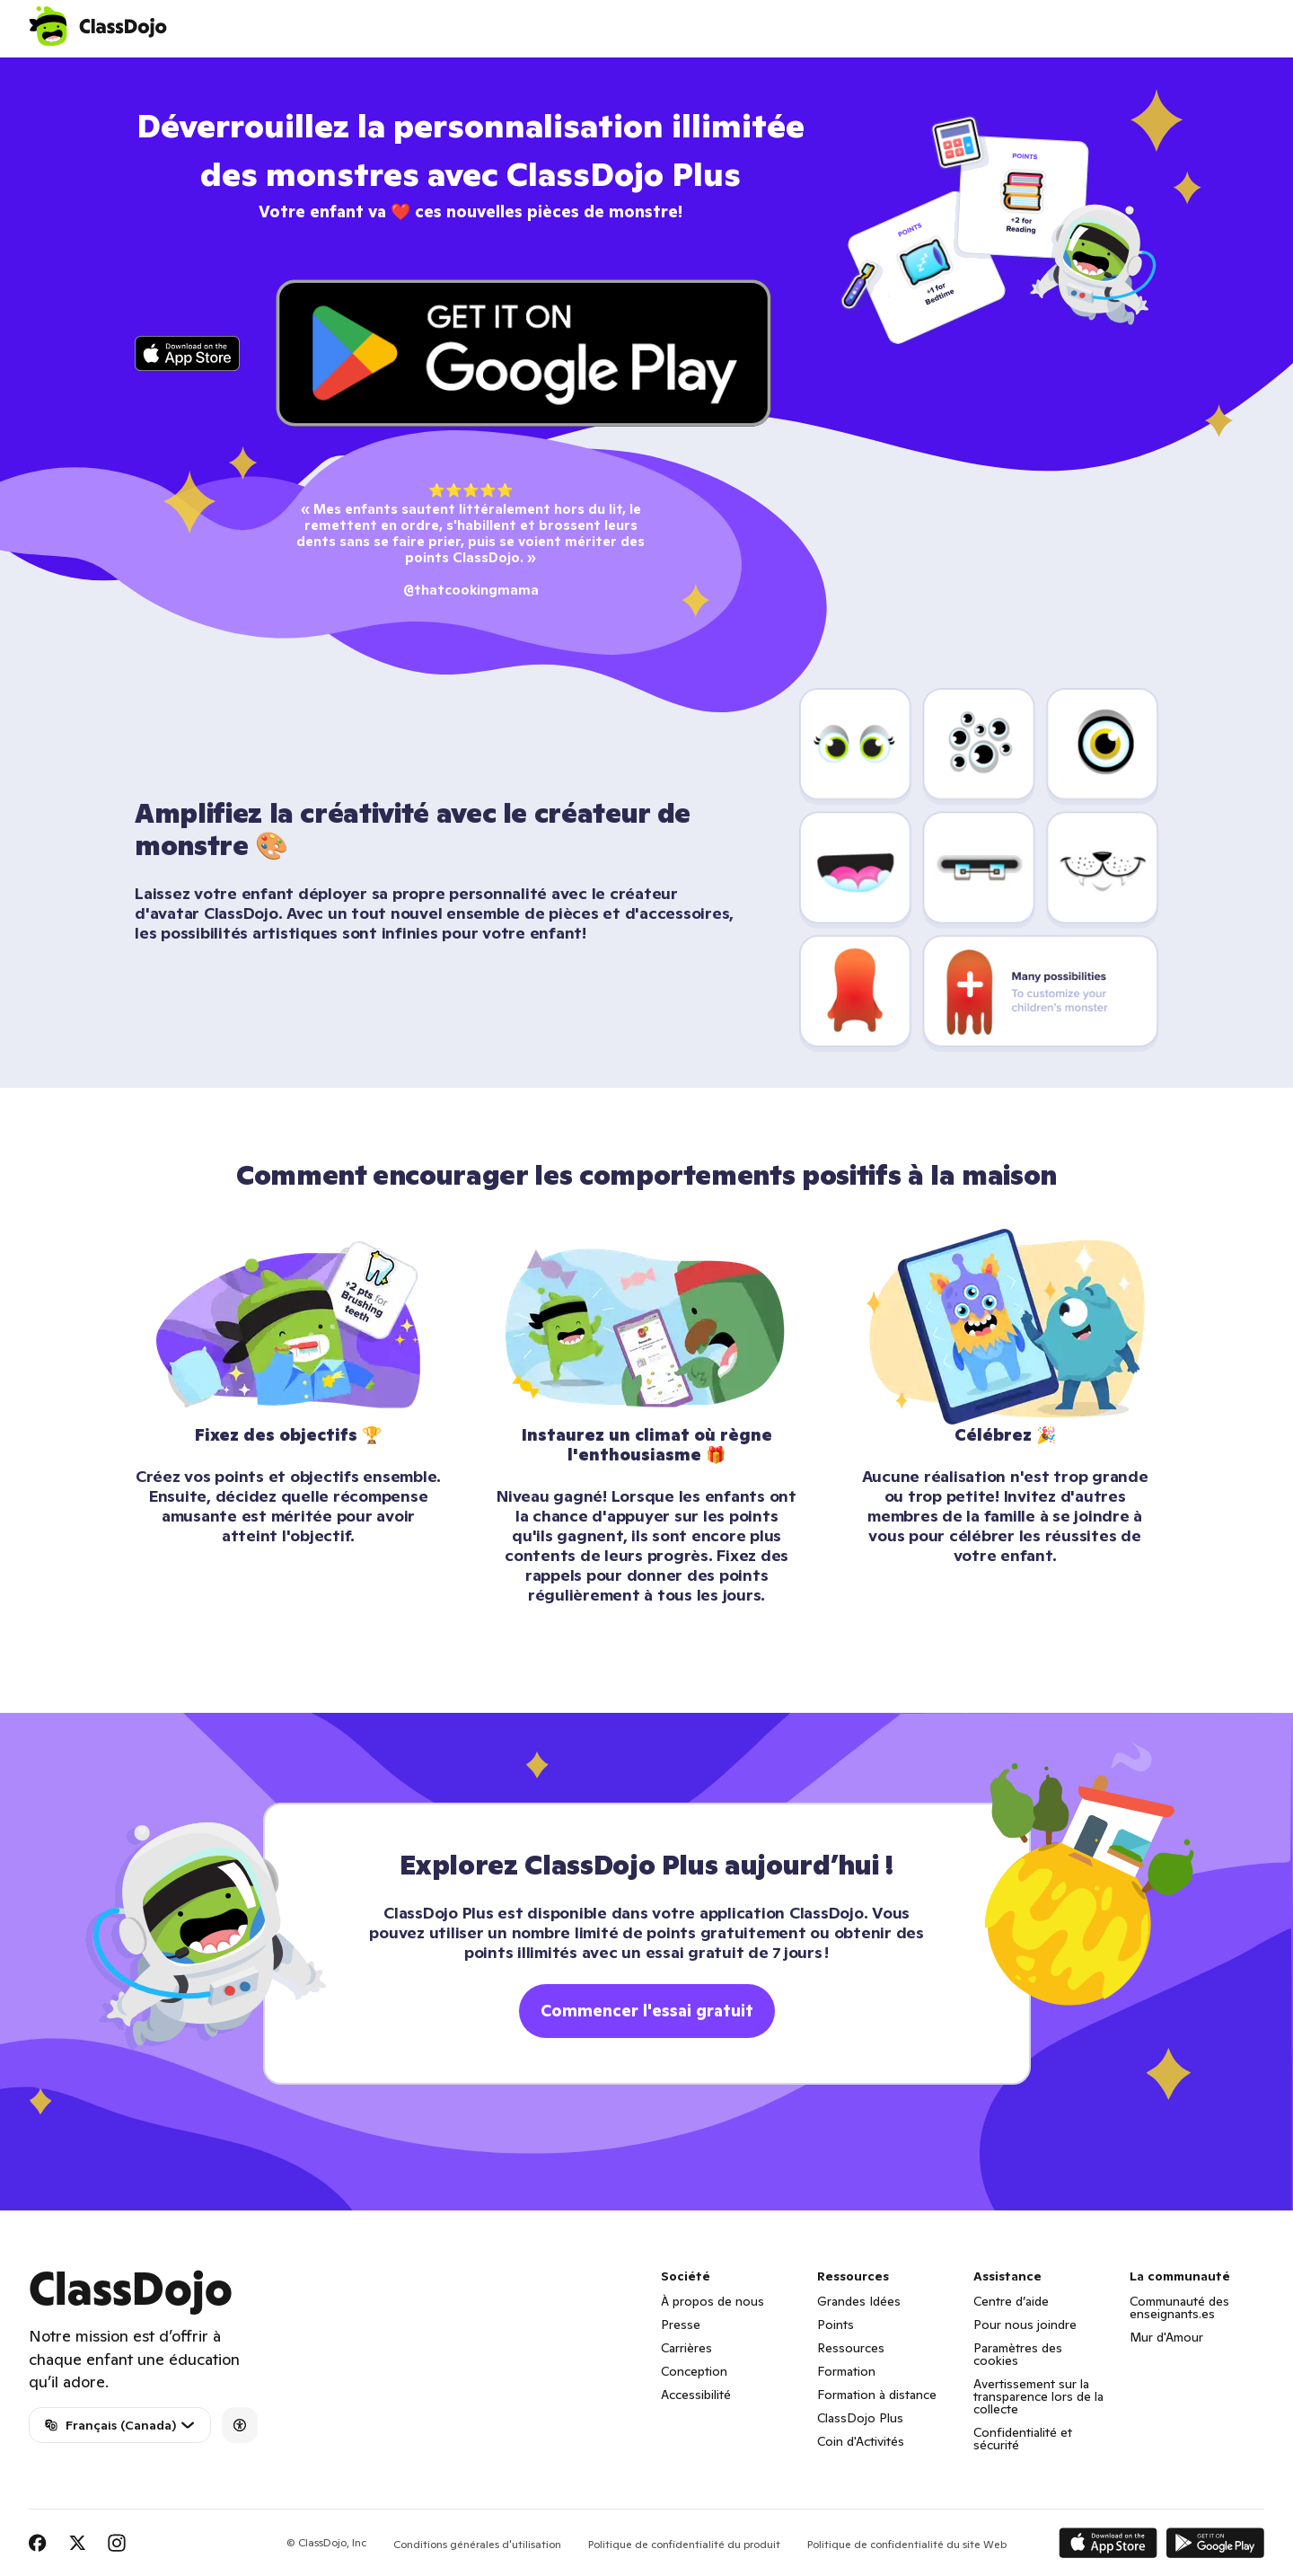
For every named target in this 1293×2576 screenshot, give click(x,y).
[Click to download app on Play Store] (523, 353)
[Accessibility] (240, 2425)
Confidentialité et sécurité (1022, 2438)
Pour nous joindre (1025, 2324)
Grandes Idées (859, 2301)
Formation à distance (877, 2394)
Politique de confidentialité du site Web (907, 2544)
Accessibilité (696, 2394)
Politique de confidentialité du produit (684, 2544)
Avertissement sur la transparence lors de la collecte (1038, 2396)
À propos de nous (712, 2301)
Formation (846, 2371)
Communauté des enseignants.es (1179, 2307)
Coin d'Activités (860, 2441)
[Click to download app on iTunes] (187, 353)
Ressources (850, 2348)
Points (835, 2324)
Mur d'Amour (1166, 2337)
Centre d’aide (1011, 2301)
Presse (680, 2324)
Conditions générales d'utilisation (477, 2544)
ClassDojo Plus (860, 2418)
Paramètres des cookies (1017, 2354)
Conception (694, 2371)
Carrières (686, 2348)
